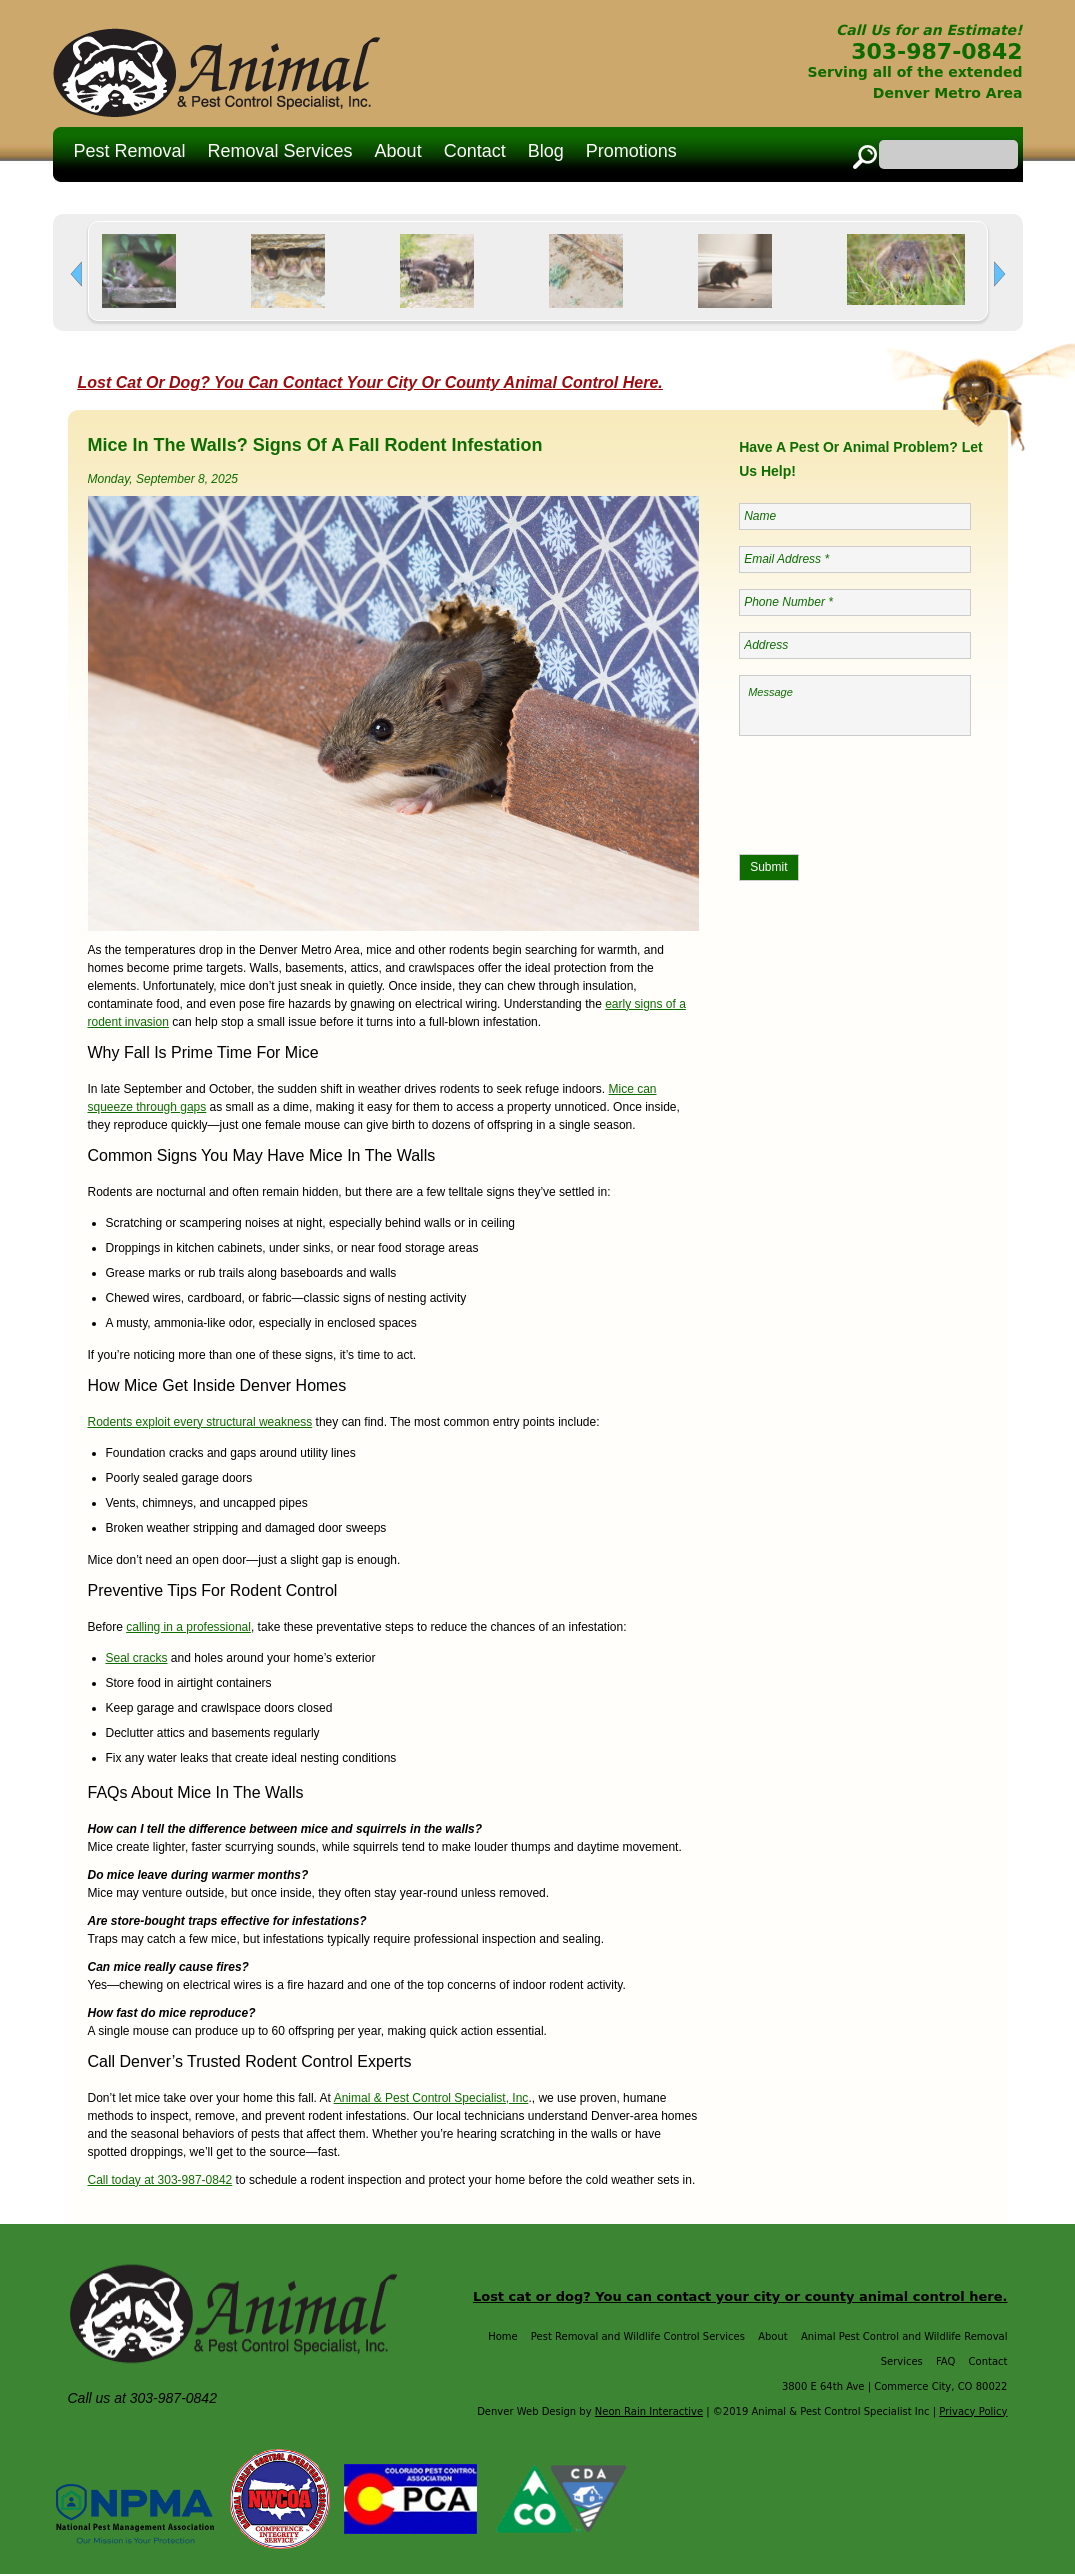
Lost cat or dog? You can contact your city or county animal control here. (740, 2296)
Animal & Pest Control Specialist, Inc (431, 2098)
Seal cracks (137, 1658)
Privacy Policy (973, 2411)
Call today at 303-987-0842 (160, 2180)
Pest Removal (130, 151)
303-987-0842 (936, 51)
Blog (546, 151)
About (398, 151)
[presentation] (891, 791)
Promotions (631, 151)
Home (503, 2336)
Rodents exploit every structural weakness (200, 1422)
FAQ (945, 2361)
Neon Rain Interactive (649, 2411)
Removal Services (280, 151)
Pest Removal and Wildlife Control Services (638, 2336)
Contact (475, 151)
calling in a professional (188, 1627)
